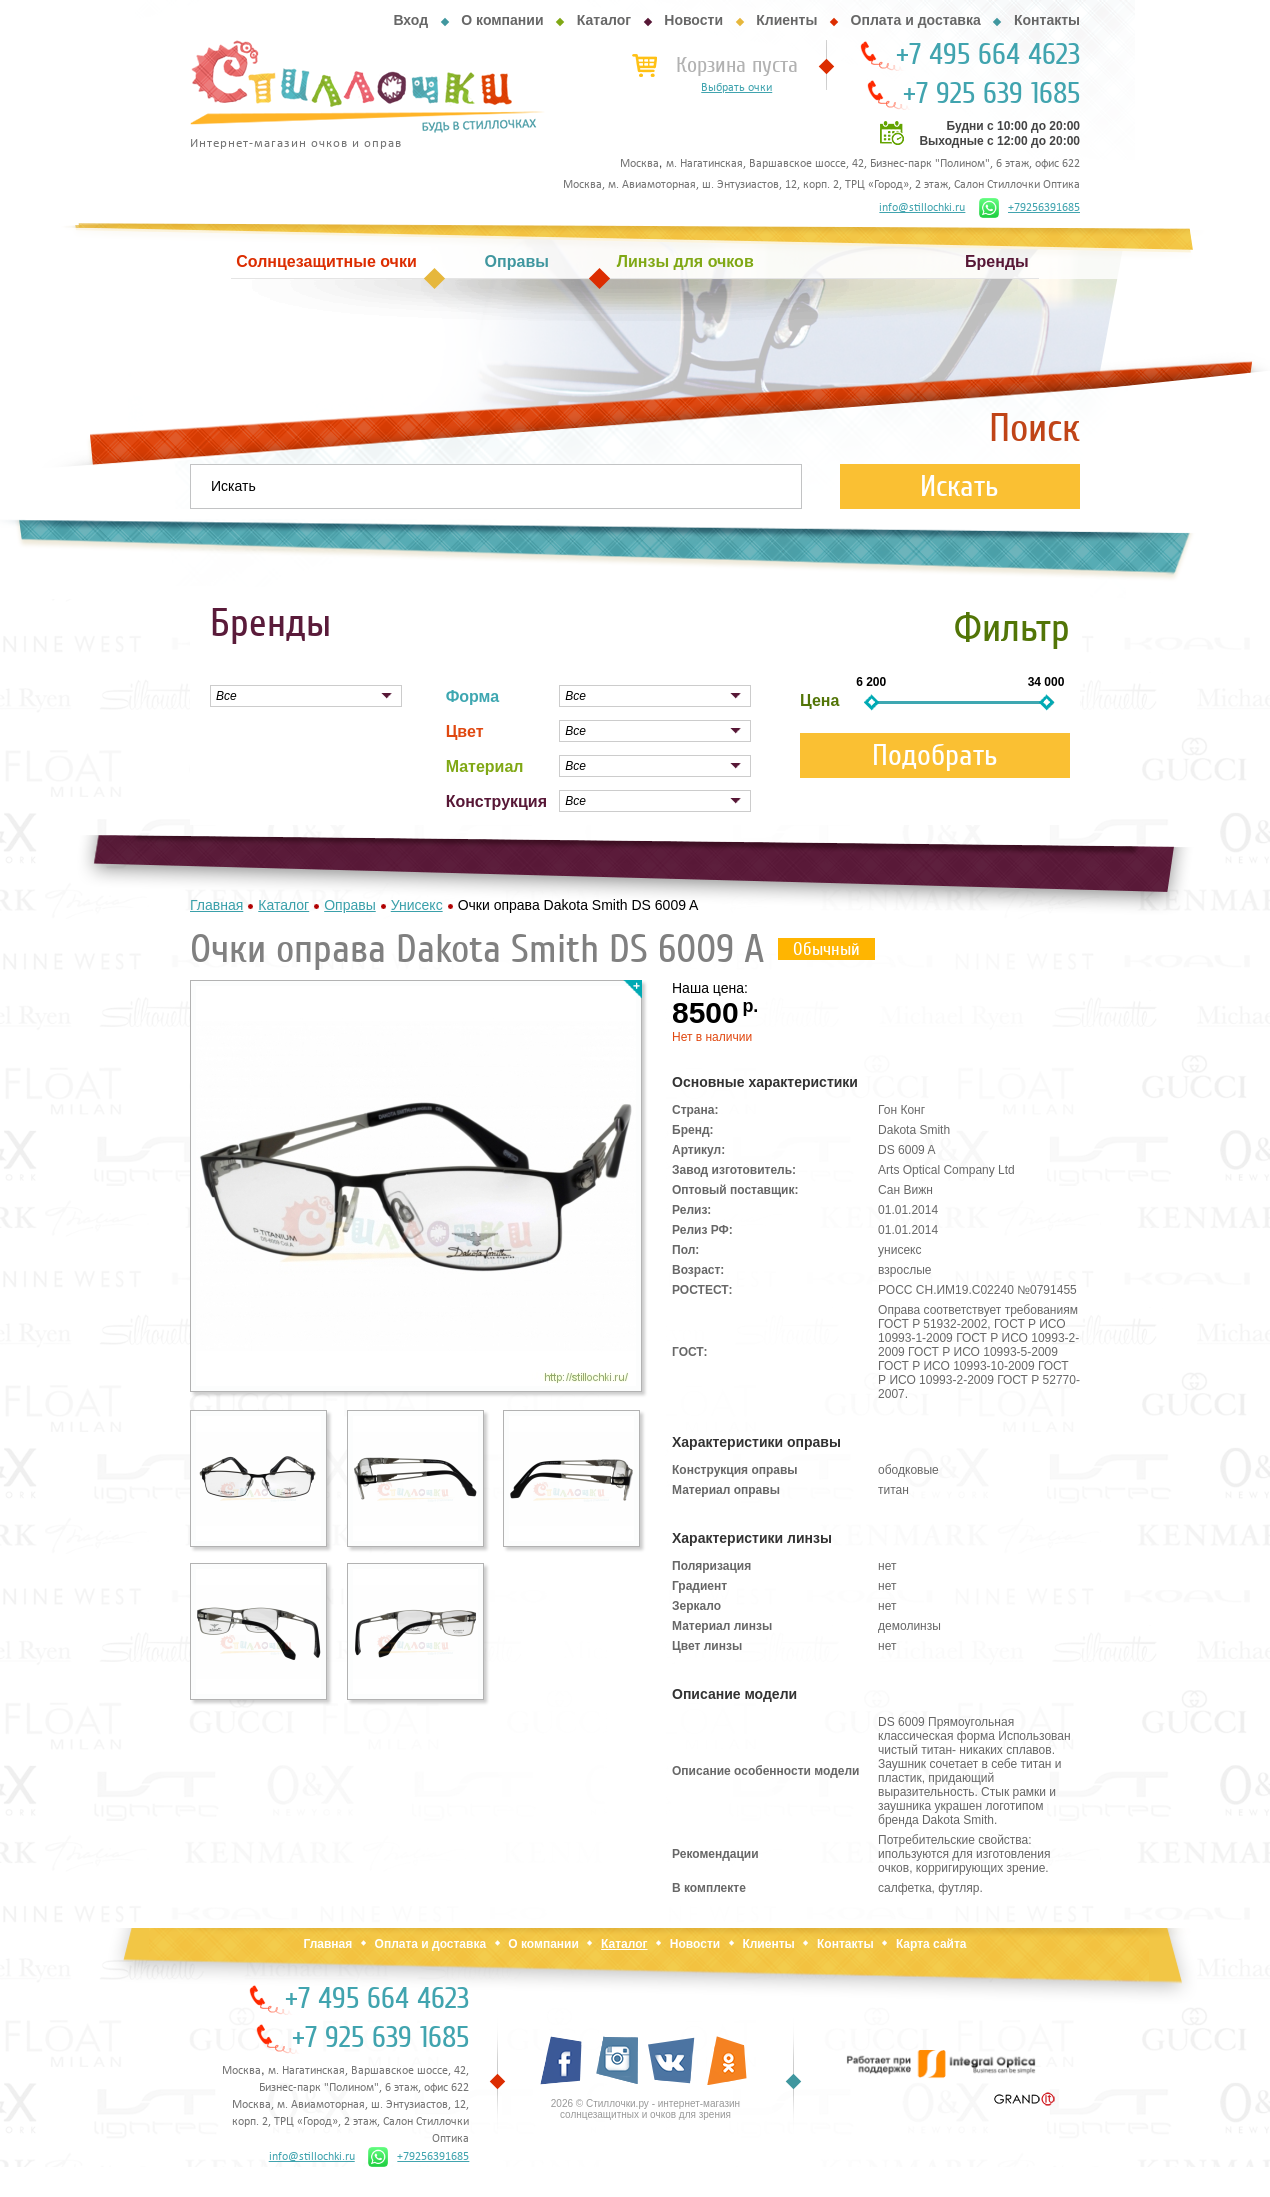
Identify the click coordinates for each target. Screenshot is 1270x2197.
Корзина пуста (737, 65)
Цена (819, 700)
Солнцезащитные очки (326, 261)
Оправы (517, 261)
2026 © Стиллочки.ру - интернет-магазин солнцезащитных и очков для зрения (645, 2109)
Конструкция (496, 801)
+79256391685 (1029, 208)
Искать (959, 486)
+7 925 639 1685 (991, 94)
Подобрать (935, 755)
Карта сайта (931, 1944)
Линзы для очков (685, 261)
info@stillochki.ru (922, 208)
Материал (485, 766)
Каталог (604, 20)
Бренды (997, 261)
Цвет (465, 731)
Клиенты (786, 20)
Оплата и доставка (916, 20)
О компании (502, 20)
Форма (473, 696)
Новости (693, 20)
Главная (327, 1944)
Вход (410, 20)
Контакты (1047, 20)
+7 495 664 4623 (988, 55)
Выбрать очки (736, 88)
